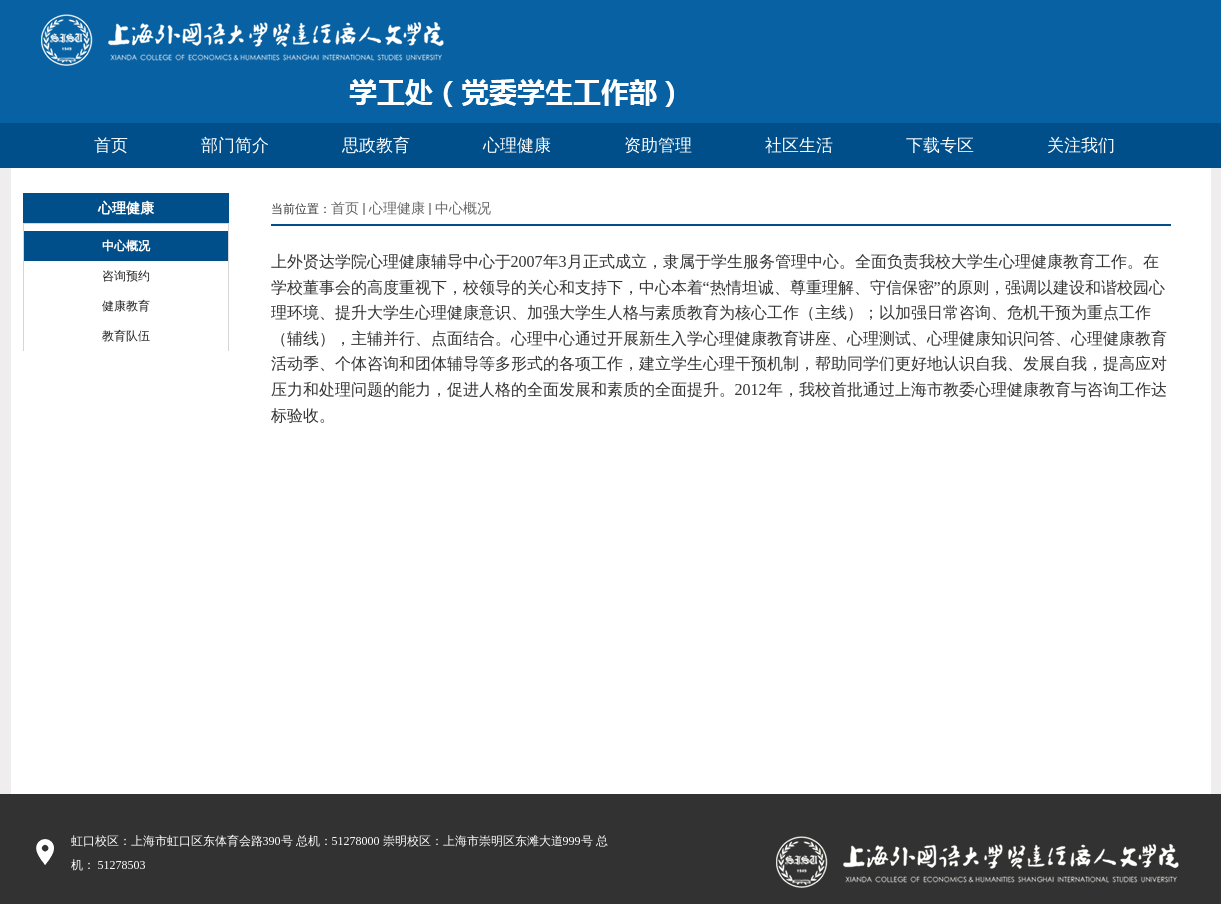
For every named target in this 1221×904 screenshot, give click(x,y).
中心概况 (463, 208)
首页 (345, 208)
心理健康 (397, 208)
